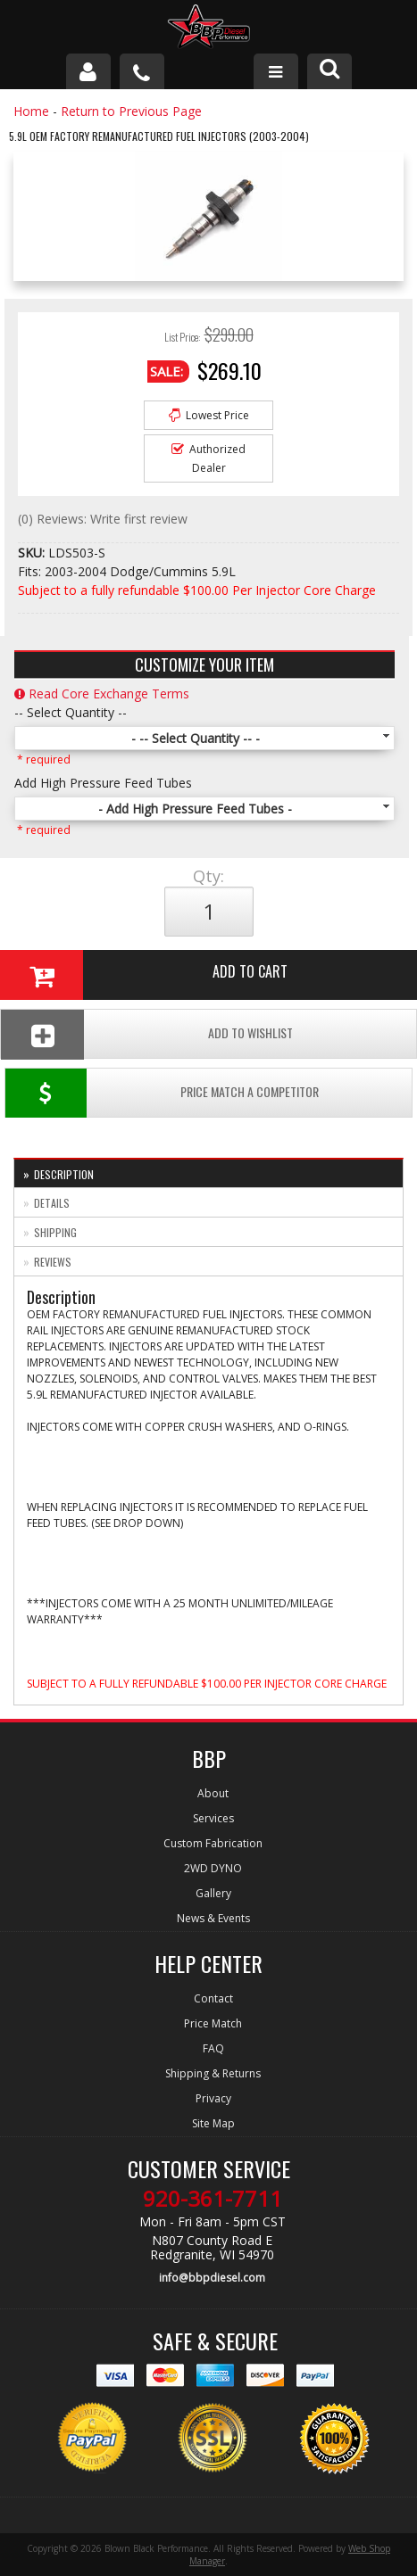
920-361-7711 (212, 2199)
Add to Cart (144, 975)
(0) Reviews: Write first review (103, 518)
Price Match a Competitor (162, 1093)
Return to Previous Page (131, 111)
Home (31, 111)
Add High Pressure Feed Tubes (103, 782)
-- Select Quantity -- (70, 712)
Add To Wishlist (147, 1034)
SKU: (33, 552)
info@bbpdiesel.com (212, 2277)
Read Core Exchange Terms (101, 693)
